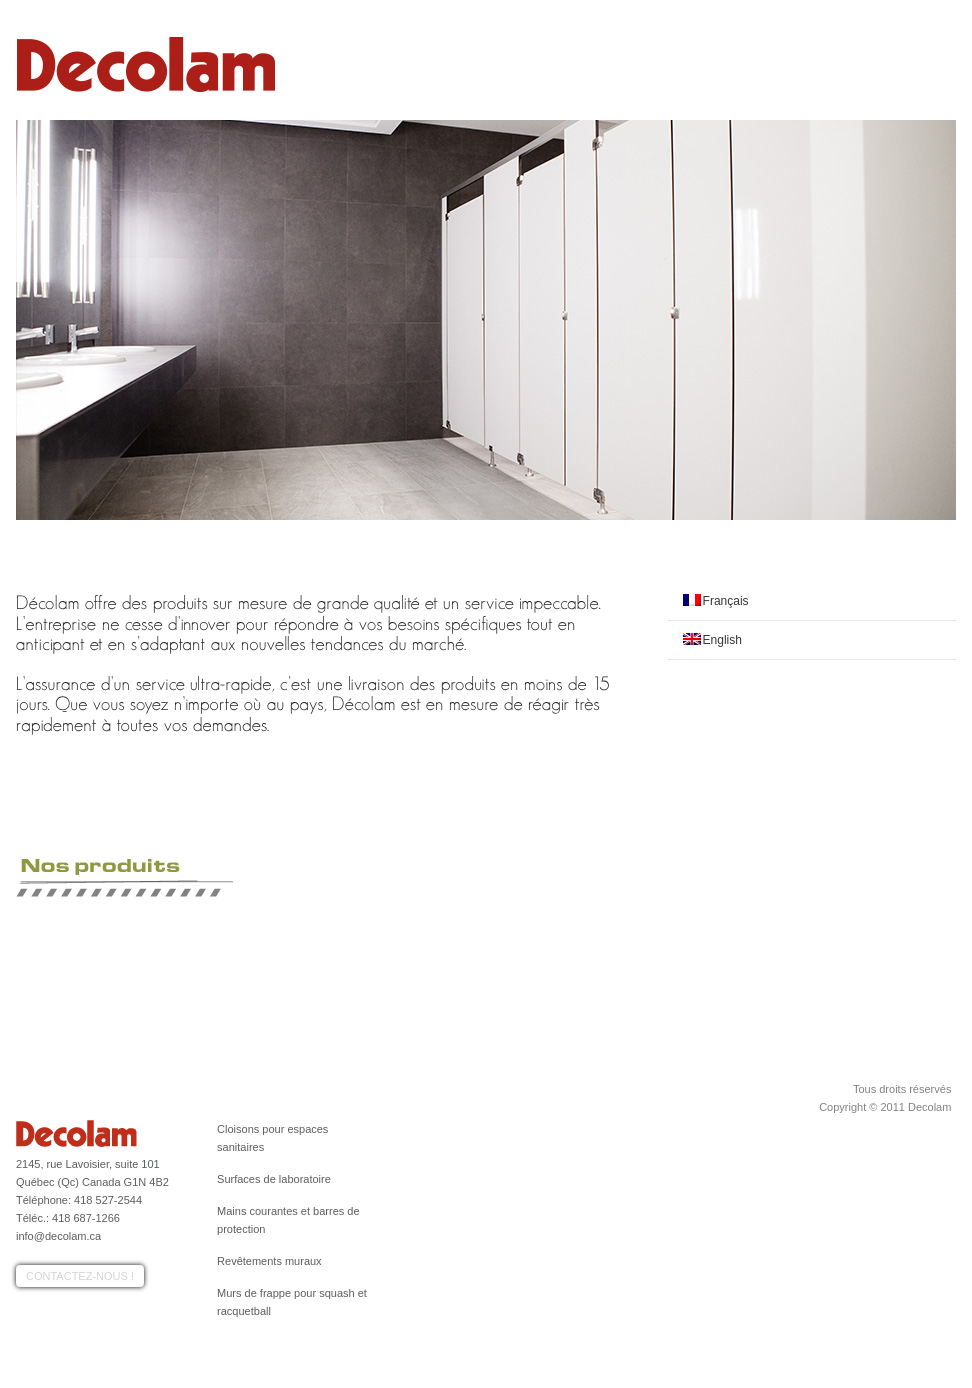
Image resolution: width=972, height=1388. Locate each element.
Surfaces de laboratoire (274, 1179)
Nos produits (697, 68)
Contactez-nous (899, 68)
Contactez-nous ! (80, 1276)
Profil (620, 68)
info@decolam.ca (58, 1236)
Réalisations (794, 68)
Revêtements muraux (269, 1261)
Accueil (555, 68)
